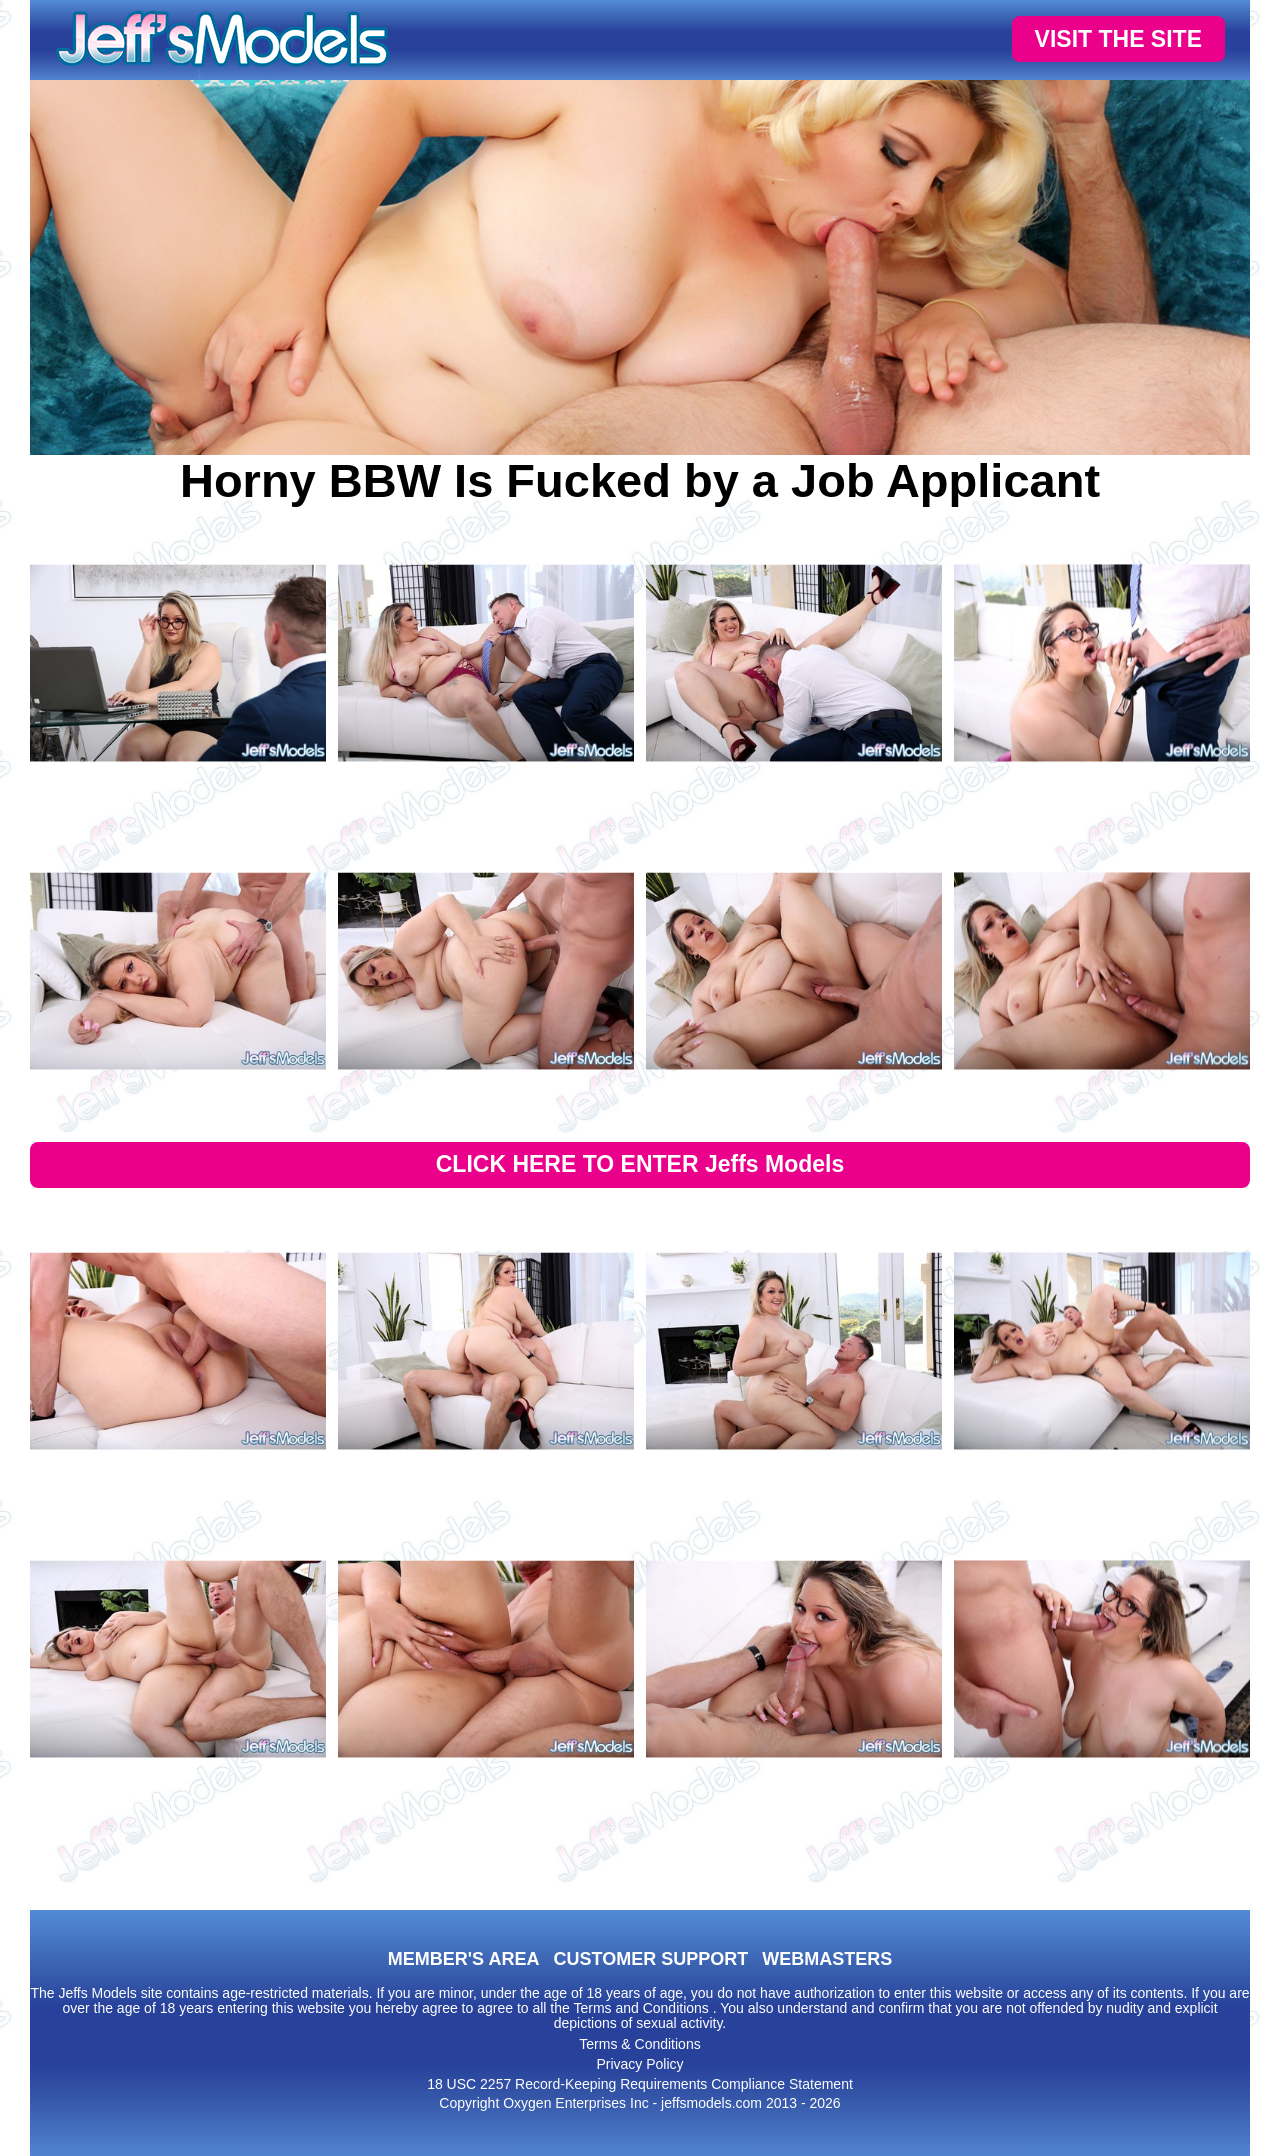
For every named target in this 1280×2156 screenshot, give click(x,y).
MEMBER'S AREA (464, 1959)
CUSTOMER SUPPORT (650, 1959)
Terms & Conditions (639, 2044)
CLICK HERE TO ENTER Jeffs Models (640, 1164)
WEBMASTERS (827, 1959)
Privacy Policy (639, 2064)
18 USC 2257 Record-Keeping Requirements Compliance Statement (640, 2084)
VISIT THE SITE (1118, 39)
